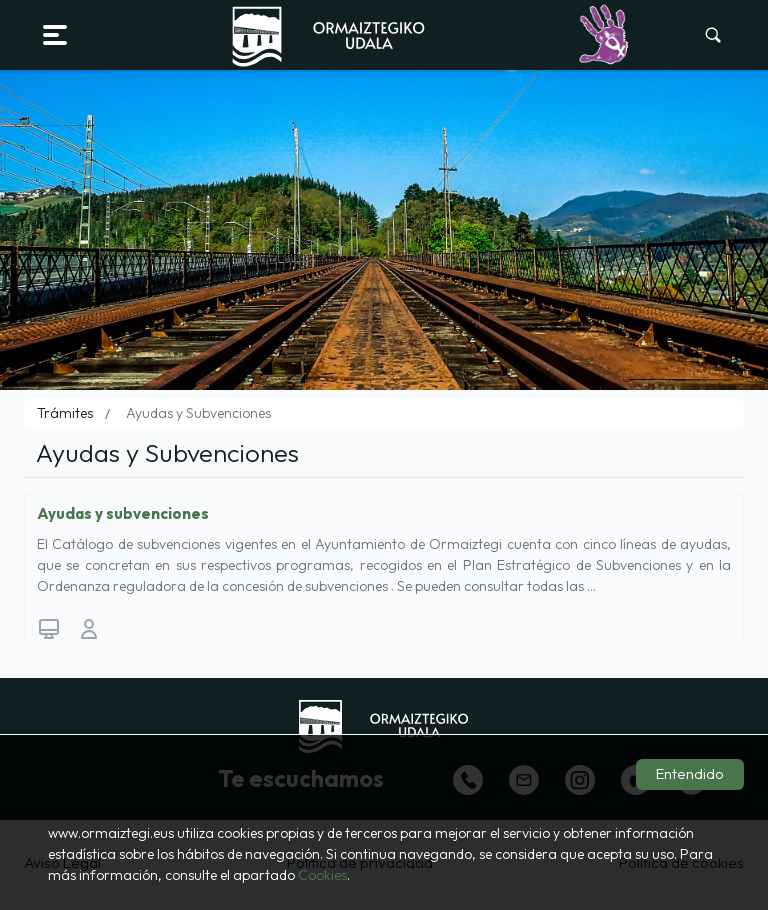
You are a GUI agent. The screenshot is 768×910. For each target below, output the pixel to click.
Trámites (65, 413)
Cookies (322, 875)
